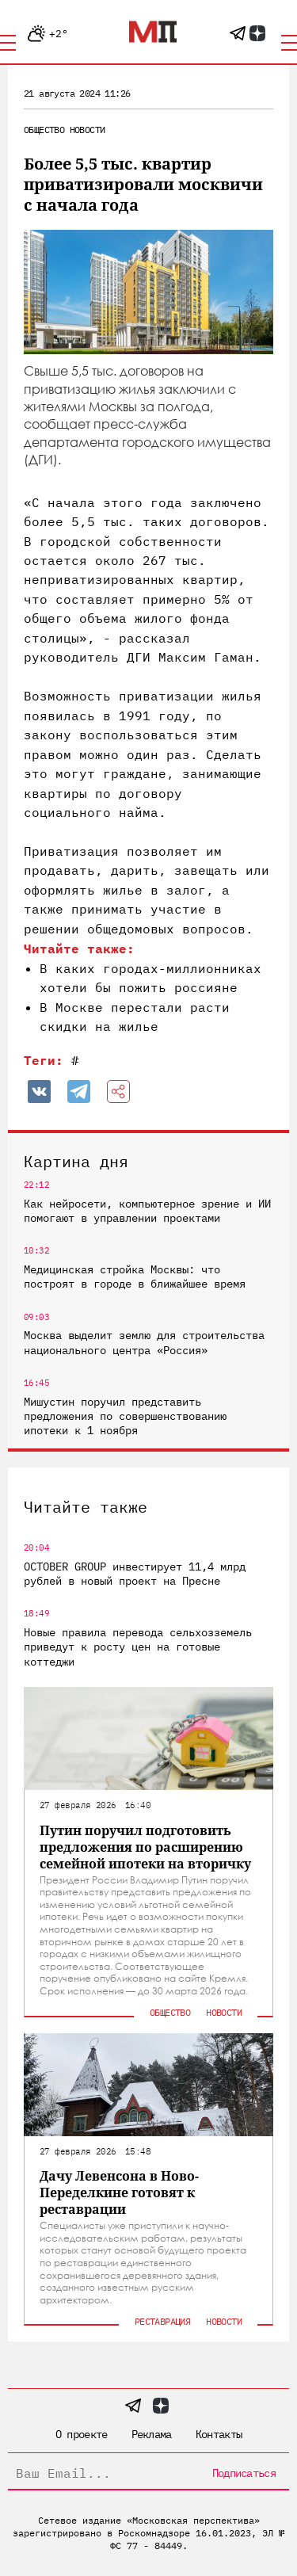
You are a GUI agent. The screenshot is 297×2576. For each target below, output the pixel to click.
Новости (87, 129)
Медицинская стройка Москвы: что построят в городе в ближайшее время (135, 1276)
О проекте (81, 2434)
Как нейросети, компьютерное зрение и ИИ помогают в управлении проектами (147, 1210)
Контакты (219, 2434)
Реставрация (162, 2321)
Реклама (151, 2434)
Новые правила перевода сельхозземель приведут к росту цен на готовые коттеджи (138, 1646)
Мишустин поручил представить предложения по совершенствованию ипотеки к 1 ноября (125, 1416)
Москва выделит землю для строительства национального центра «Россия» (144, 1342)
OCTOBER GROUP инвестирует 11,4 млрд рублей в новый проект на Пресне (135, 1573)
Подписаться (244, 2473)
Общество (44, 129)
